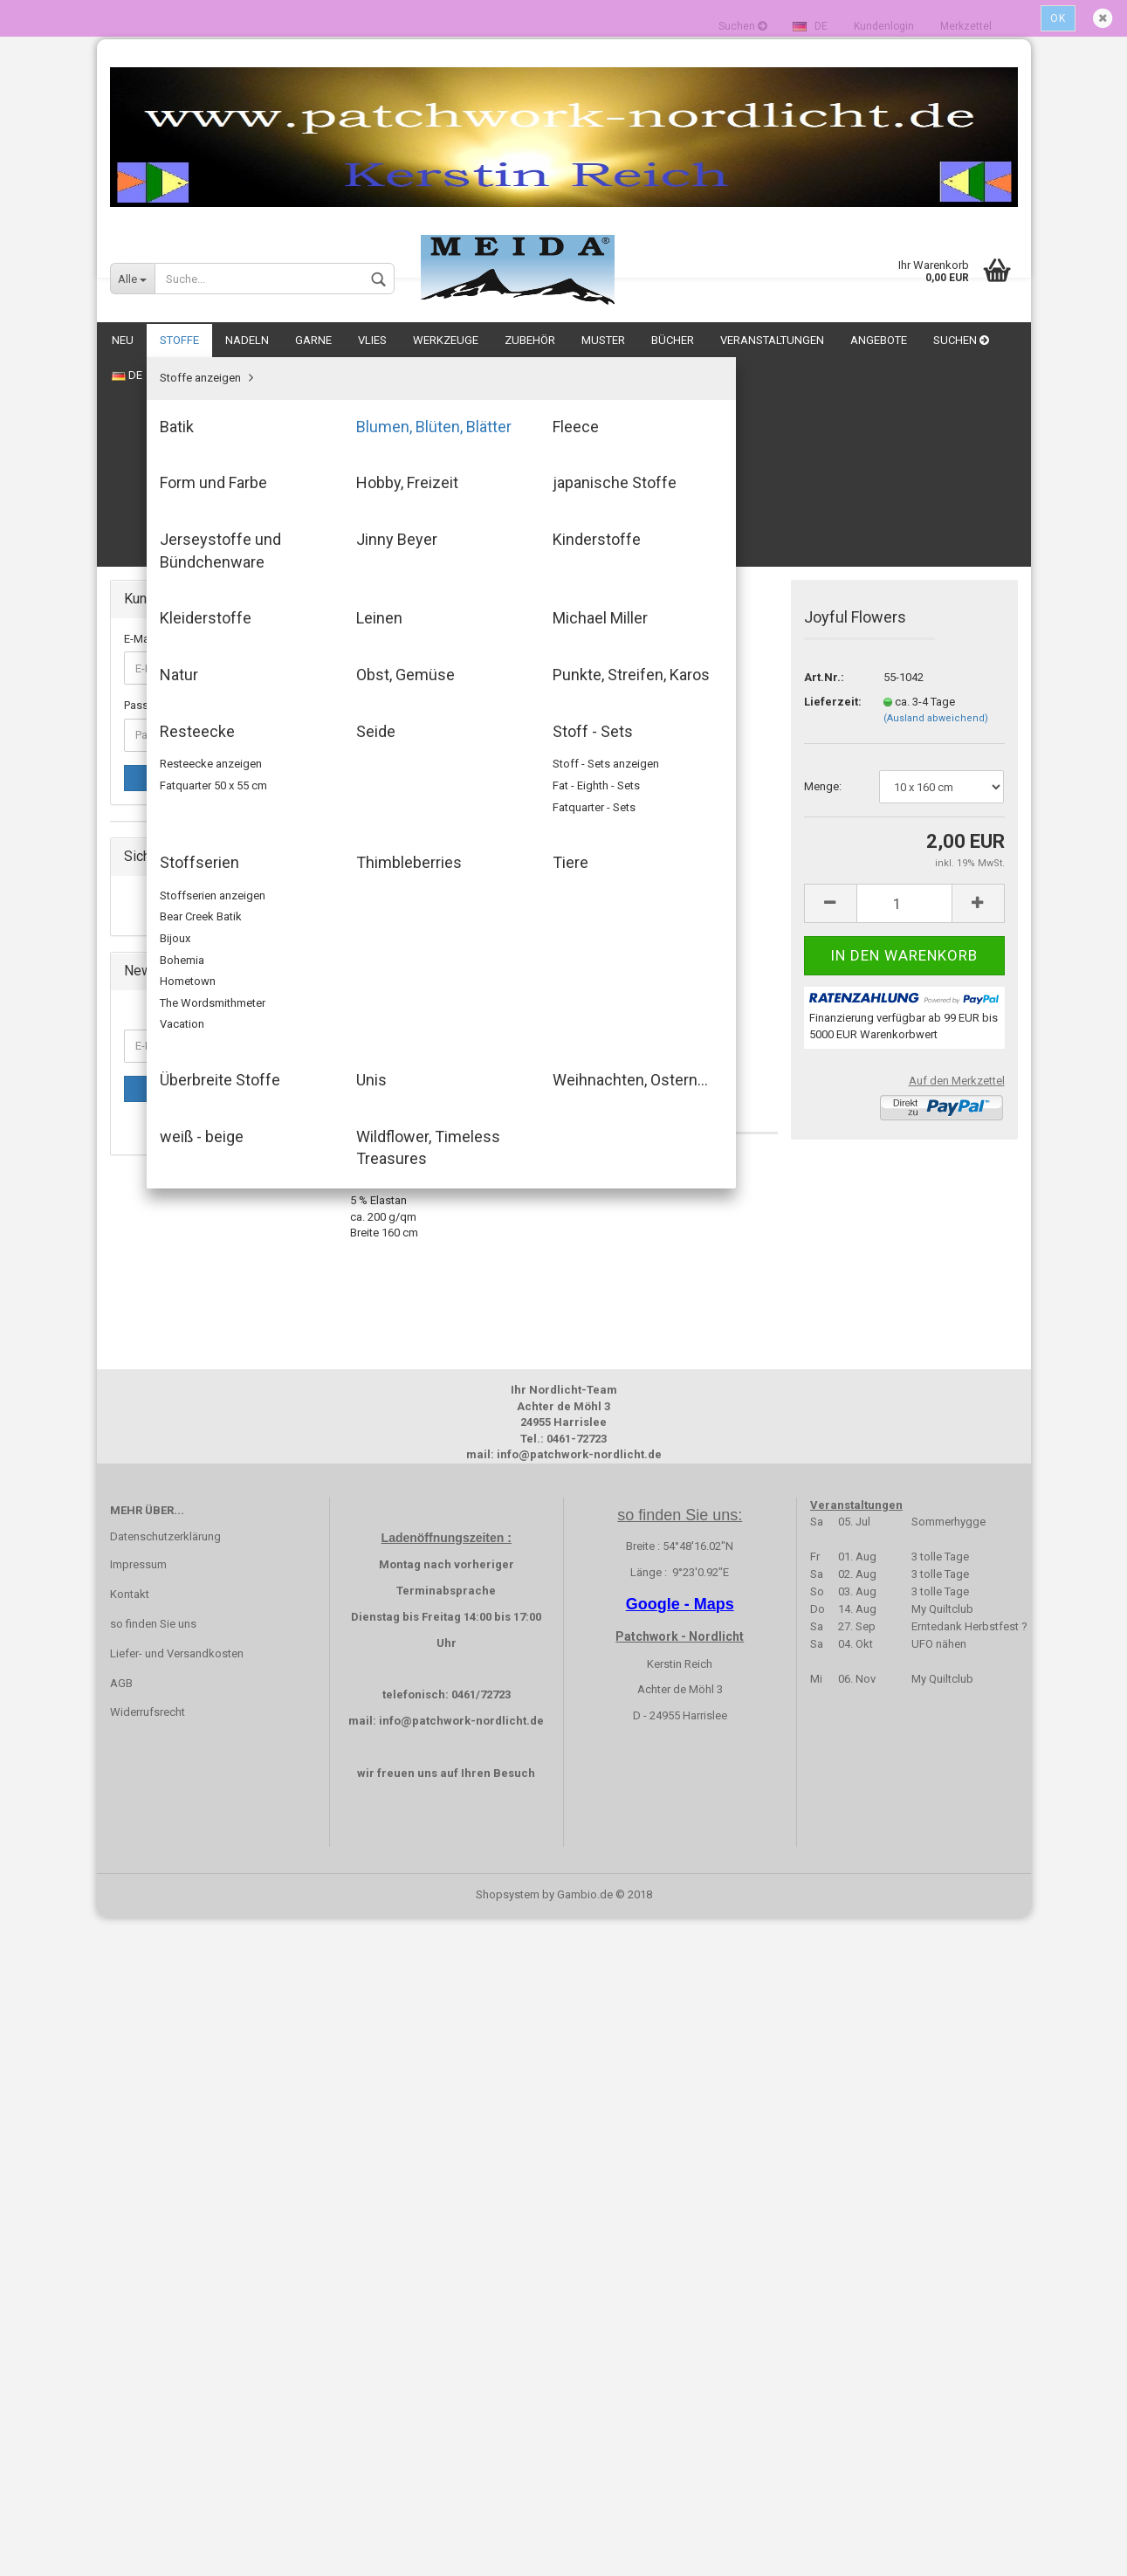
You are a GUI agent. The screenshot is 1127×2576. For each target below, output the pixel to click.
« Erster (377, 417)
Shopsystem (507, 2552)
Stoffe (179, 340)
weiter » (490, 417)
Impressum (138, 2222)
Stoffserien (165, 1166)
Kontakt (129, 2252)
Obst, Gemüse (173, 1041)
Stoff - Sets (166, 1140)
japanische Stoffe (182, 841)
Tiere (149, 1216)
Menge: (823, 576)
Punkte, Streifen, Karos (194, 1066)
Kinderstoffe (169, 916)
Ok (1058, 18)
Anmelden (216, 568)
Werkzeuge (445, 340)
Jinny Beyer (165, 892)
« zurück (433, 417)
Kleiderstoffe (170, 941)
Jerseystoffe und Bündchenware (219, 866)
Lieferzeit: (831, 492)
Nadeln (247, 340)
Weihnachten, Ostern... (193, 1291)
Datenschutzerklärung (165, 2194)
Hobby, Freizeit (174, 816)
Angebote (878, 340)
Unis (148, 1265)
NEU (123, 340)
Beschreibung (411, 898)
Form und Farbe (176, 791)
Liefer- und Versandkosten (177, 2311)
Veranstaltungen (772, 340)
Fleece (153, 767)
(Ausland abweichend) (935, 508)
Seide (151, 1116)
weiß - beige (168, 1315)
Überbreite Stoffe (181, 1240)
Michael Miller (171, 991)
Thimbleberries (174, 1190)
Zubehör (530, 340)
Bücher (672, 340)
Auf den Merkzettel (957, 871)
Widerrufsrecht (147, 2370)
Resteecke (163, 1091)
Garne (313, 340)
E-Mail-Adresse (162, 429)
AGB (121, 2341)
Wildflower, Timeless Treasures (215, 1340)
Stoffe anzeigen (177, 692)
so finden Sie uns (153, 2282)
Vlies (372, 340)
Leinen (153, 966)
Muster (603, 340)
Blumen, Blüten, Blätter (193, 741)
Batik (149, 717)
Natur (150, 1016)
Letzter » (547, 417)
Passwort (147, 495)
